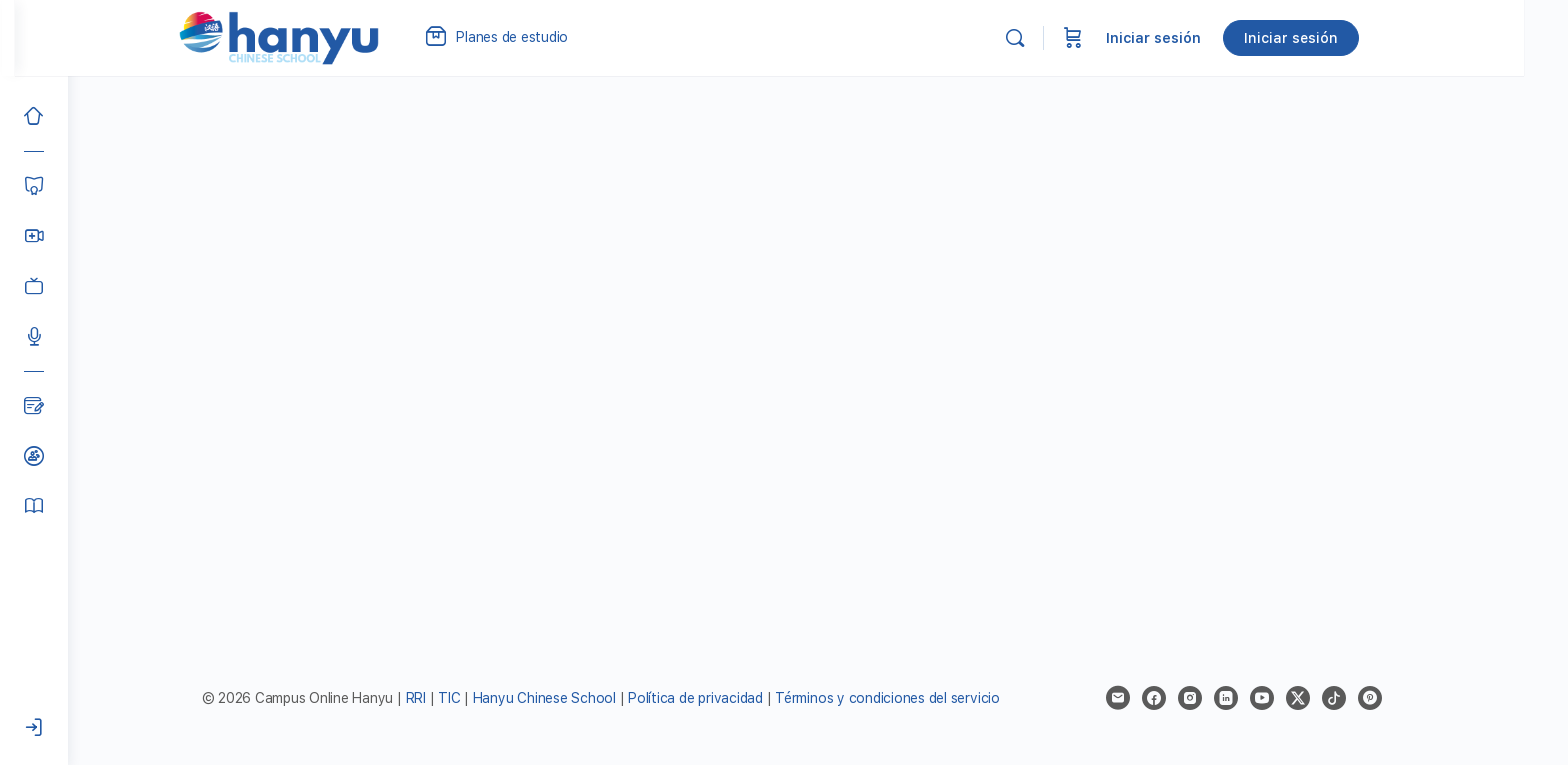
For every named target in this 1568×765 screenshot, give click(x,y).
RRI (442, 698)
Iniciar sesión (1202, 38)
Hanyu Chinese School (570, 698)
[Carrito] (1122, 38)
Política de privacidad (722, 698)
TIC (478, 698)
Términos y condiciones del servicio (914, 698)
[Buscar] (1064, 38)
